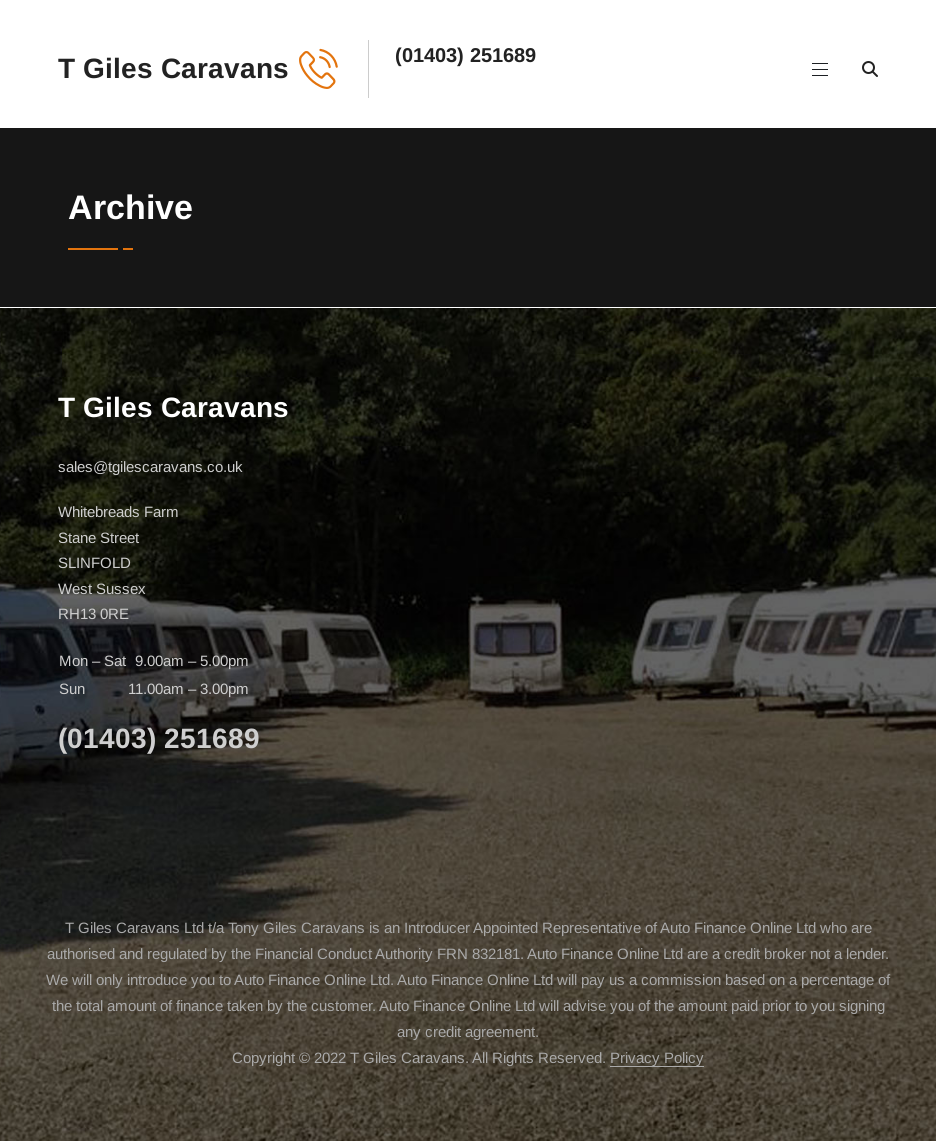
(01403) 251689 (465, 55)
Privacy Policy (657, 1057)
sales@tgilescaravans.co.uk (150, 466)
